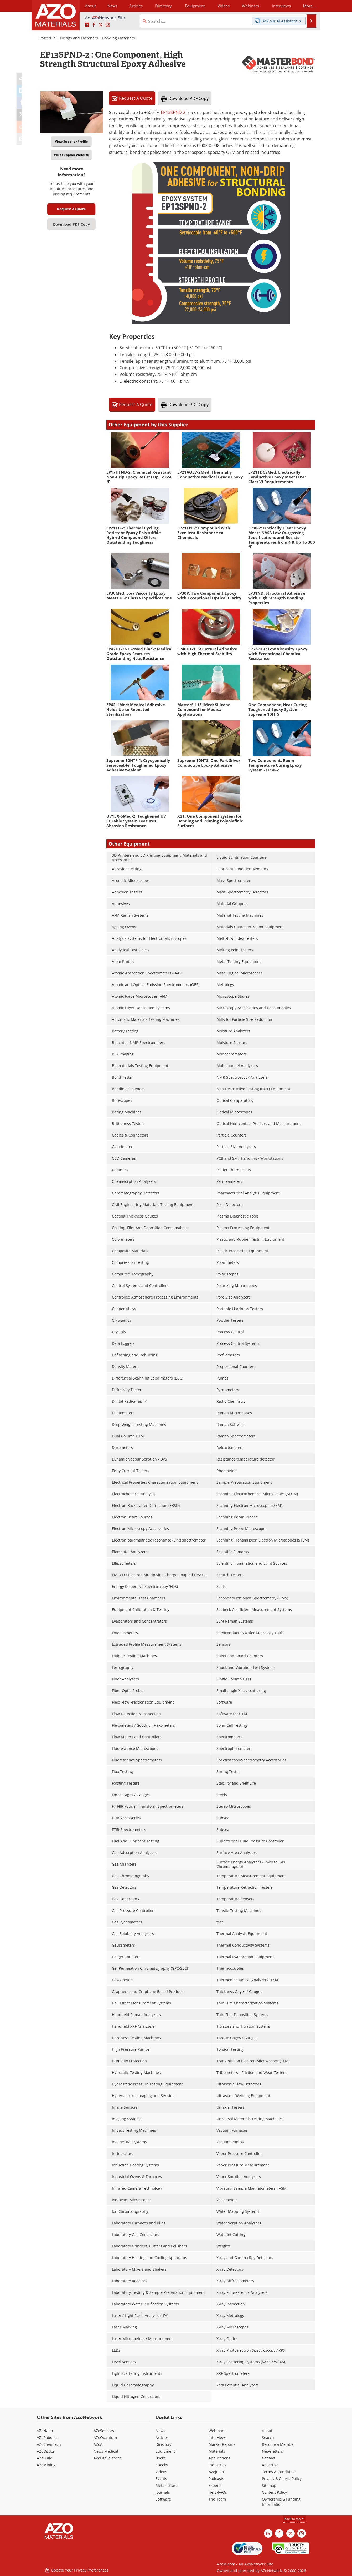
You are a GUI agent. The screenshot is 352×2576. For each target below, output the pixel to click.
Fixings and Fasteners (79, 38)
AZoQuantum (105, 2437)
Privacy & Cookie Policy (282, 2478)
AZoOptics (46, 2451)
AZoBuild (45, 2458)
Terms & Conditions (279, 2471)
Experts (215, 2485)
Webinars (217, 2430)
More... (308, 5)
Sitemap (269, 2485)
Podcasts (216, 2478)
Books (161, 2458)
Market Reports (222, 2444)
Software (163, 2499)
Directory (162, 5)
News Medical (106, 2451)
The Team (217, 2499)
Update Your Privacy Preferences (76, 2569)
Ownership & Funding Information (281, 2502)
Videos (161, 2471)
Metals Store (167, 2485)
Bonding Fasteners (118, 38)
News (160, 2430)
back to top (294, 2519)
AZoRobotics (47, 2437)
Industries (217, 2464)
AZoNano (45, 2430)
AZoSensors (104, 2430)
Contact (268, 2458)
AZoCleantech (49, 2444)
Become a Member (278, 2444)
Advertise (270, 2464)
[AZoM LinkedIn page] (87, 25)
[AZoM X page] (101, 25)
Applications (219, 2458)
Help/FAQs (218, 2492)
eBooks (162, 2464)
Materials (217, 2451)
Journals (163, 2492)
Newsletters (272, 2451)
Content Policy (274, 2492)
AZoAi (98, 2444)
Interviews (218, 2437)
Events (161, 2478)
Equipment (165, 2451)
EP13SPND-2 (173, 112)
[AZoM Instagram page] (108, 25)
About (267, 2430)
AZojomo (216, 2471)
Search (268, 2437)
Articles (162, 2437)
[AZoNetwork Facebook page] (94, 25)
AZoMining (46, 2464)
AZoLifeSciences (108, 2458)
